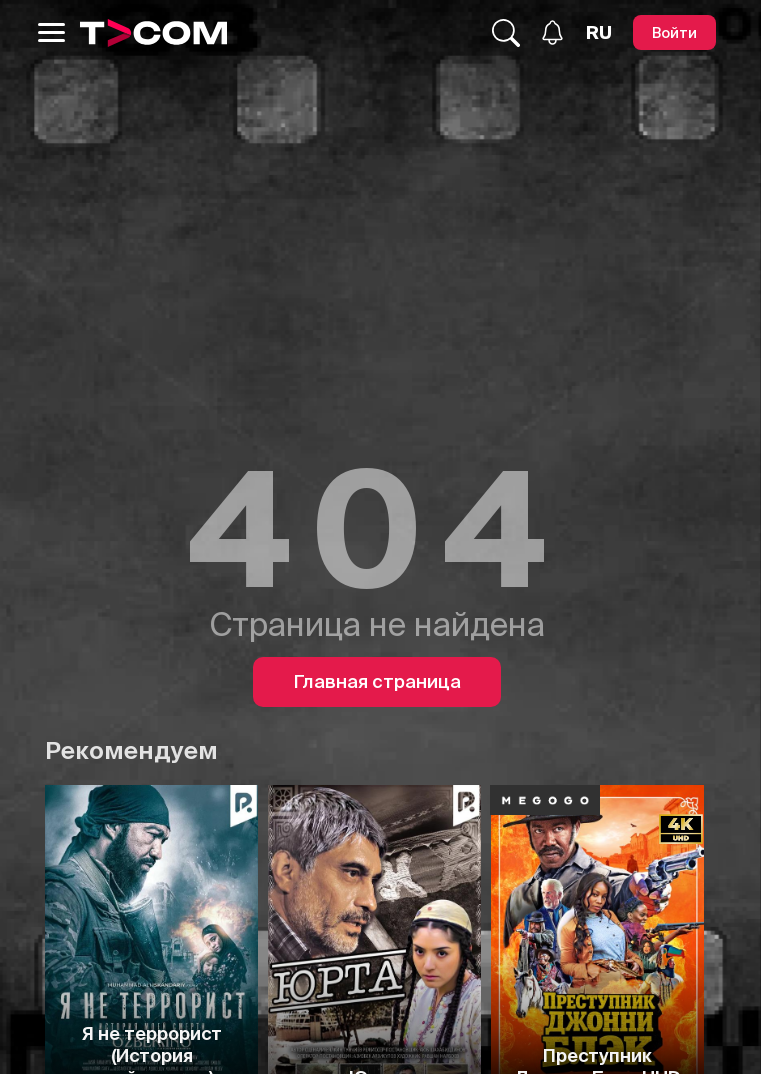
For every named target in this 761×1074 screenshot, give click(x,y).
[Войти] (674, 32)
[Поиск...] (506, 33)
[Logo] (154, 33)
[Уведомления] (552, 32)
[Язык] (599, 33)
